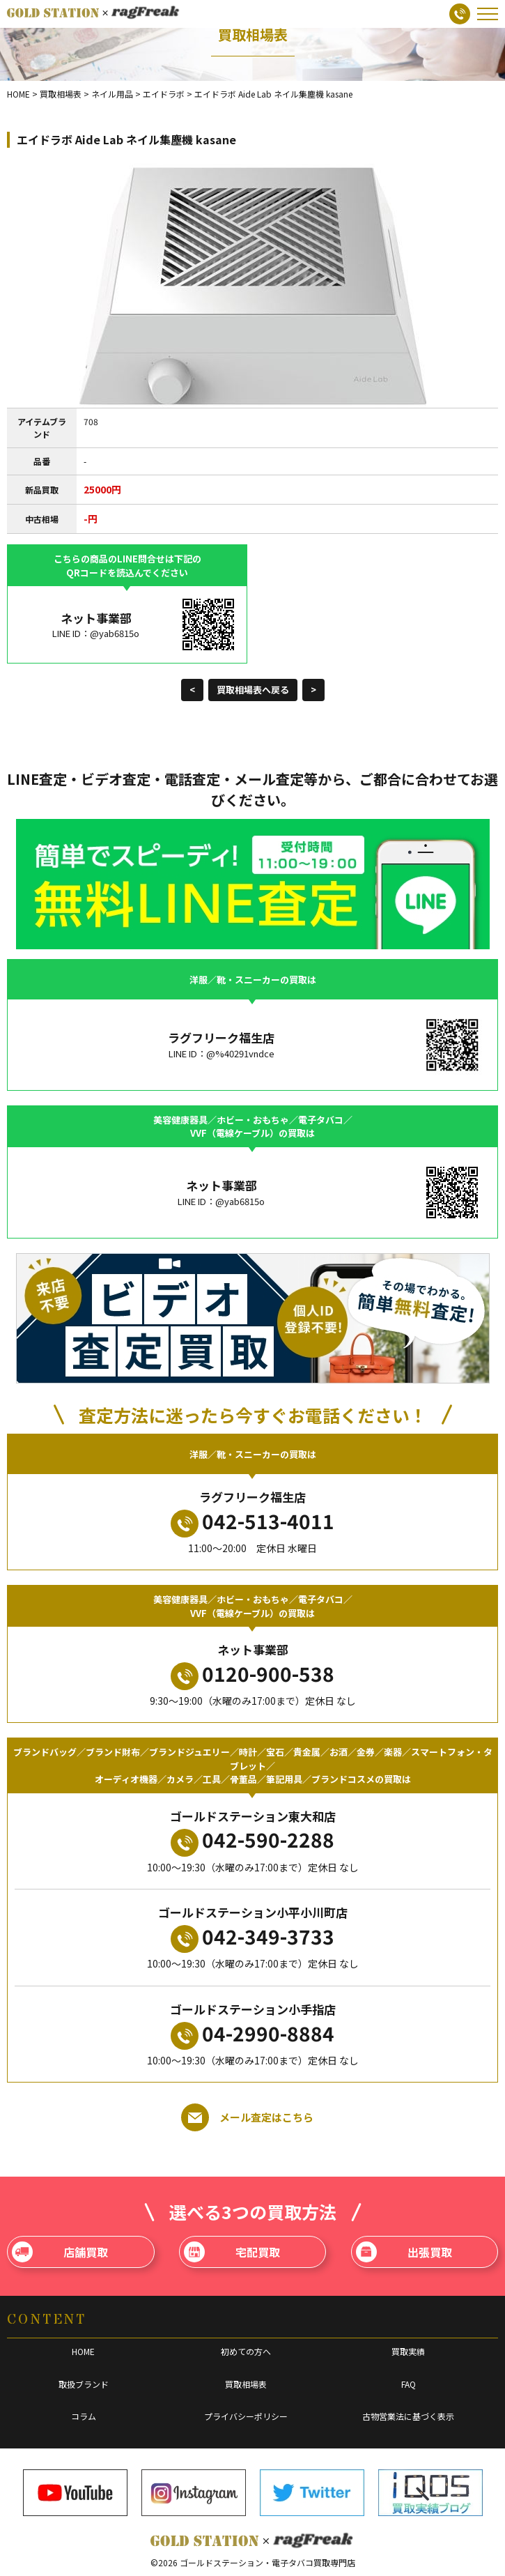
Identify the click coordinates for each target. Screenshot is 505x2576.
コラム (83, 2416)
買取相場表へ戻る (253, 689)
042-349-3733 (252, 1937)
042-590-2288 (252, 1840)
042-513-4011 (252, 1522)
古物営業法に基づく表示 (408, 2416)
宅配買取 (232, 2251)
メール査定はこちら (247, 2117)
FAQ (408, 2384)
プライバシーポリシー (246, 2416)
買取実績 (408, 2351)
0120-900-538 (252, 1674)
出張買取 (404, 2251)
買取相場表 (246, 2384)
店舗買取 (60, 2251)
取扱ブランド (84, 2384)
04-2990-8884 (252, 2034)
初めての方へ (246, 2351)
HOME (83, 2351)
